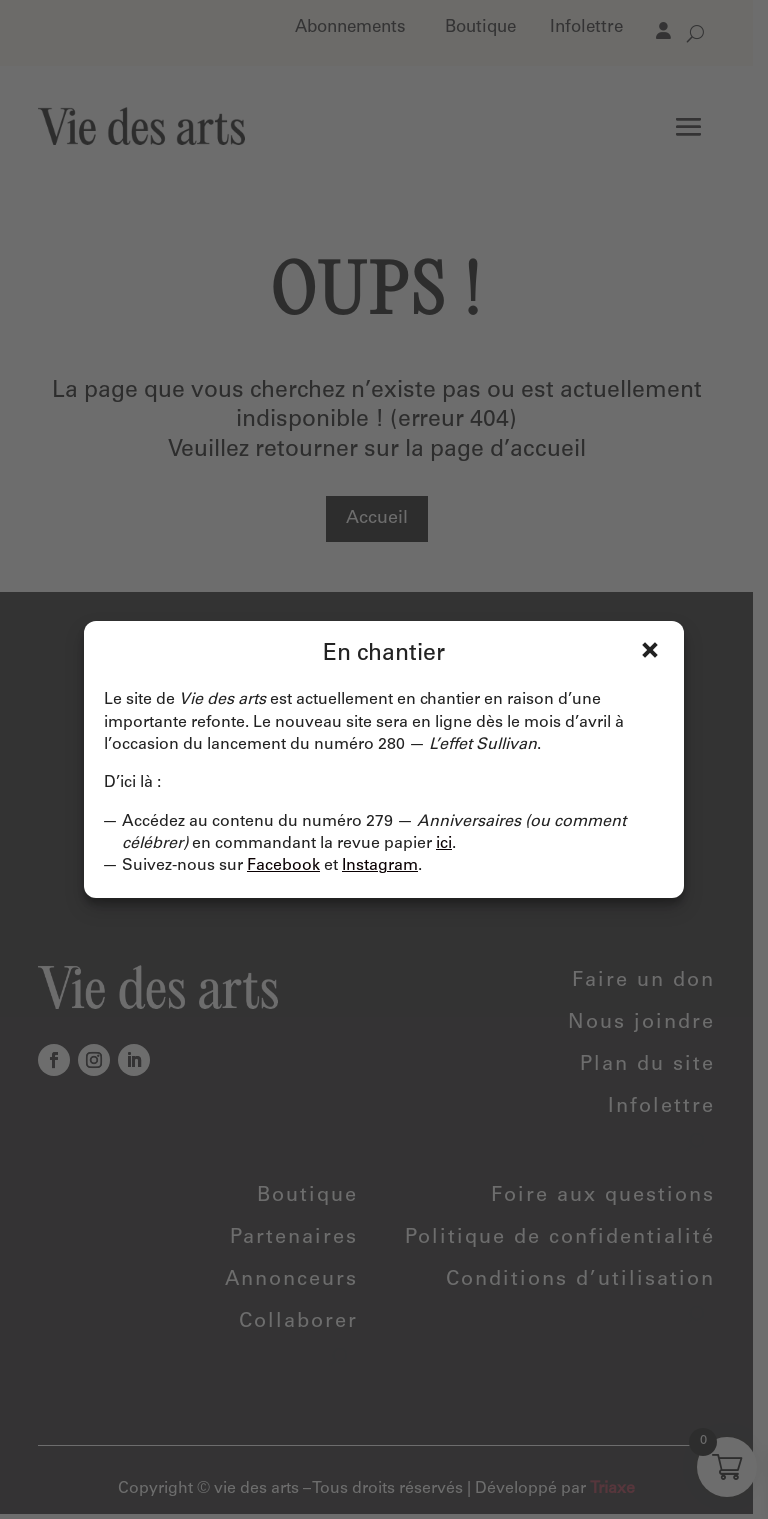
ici (444, 844)
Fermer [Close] (650, 650)
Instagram (380, 866)
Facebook (283, 866)
